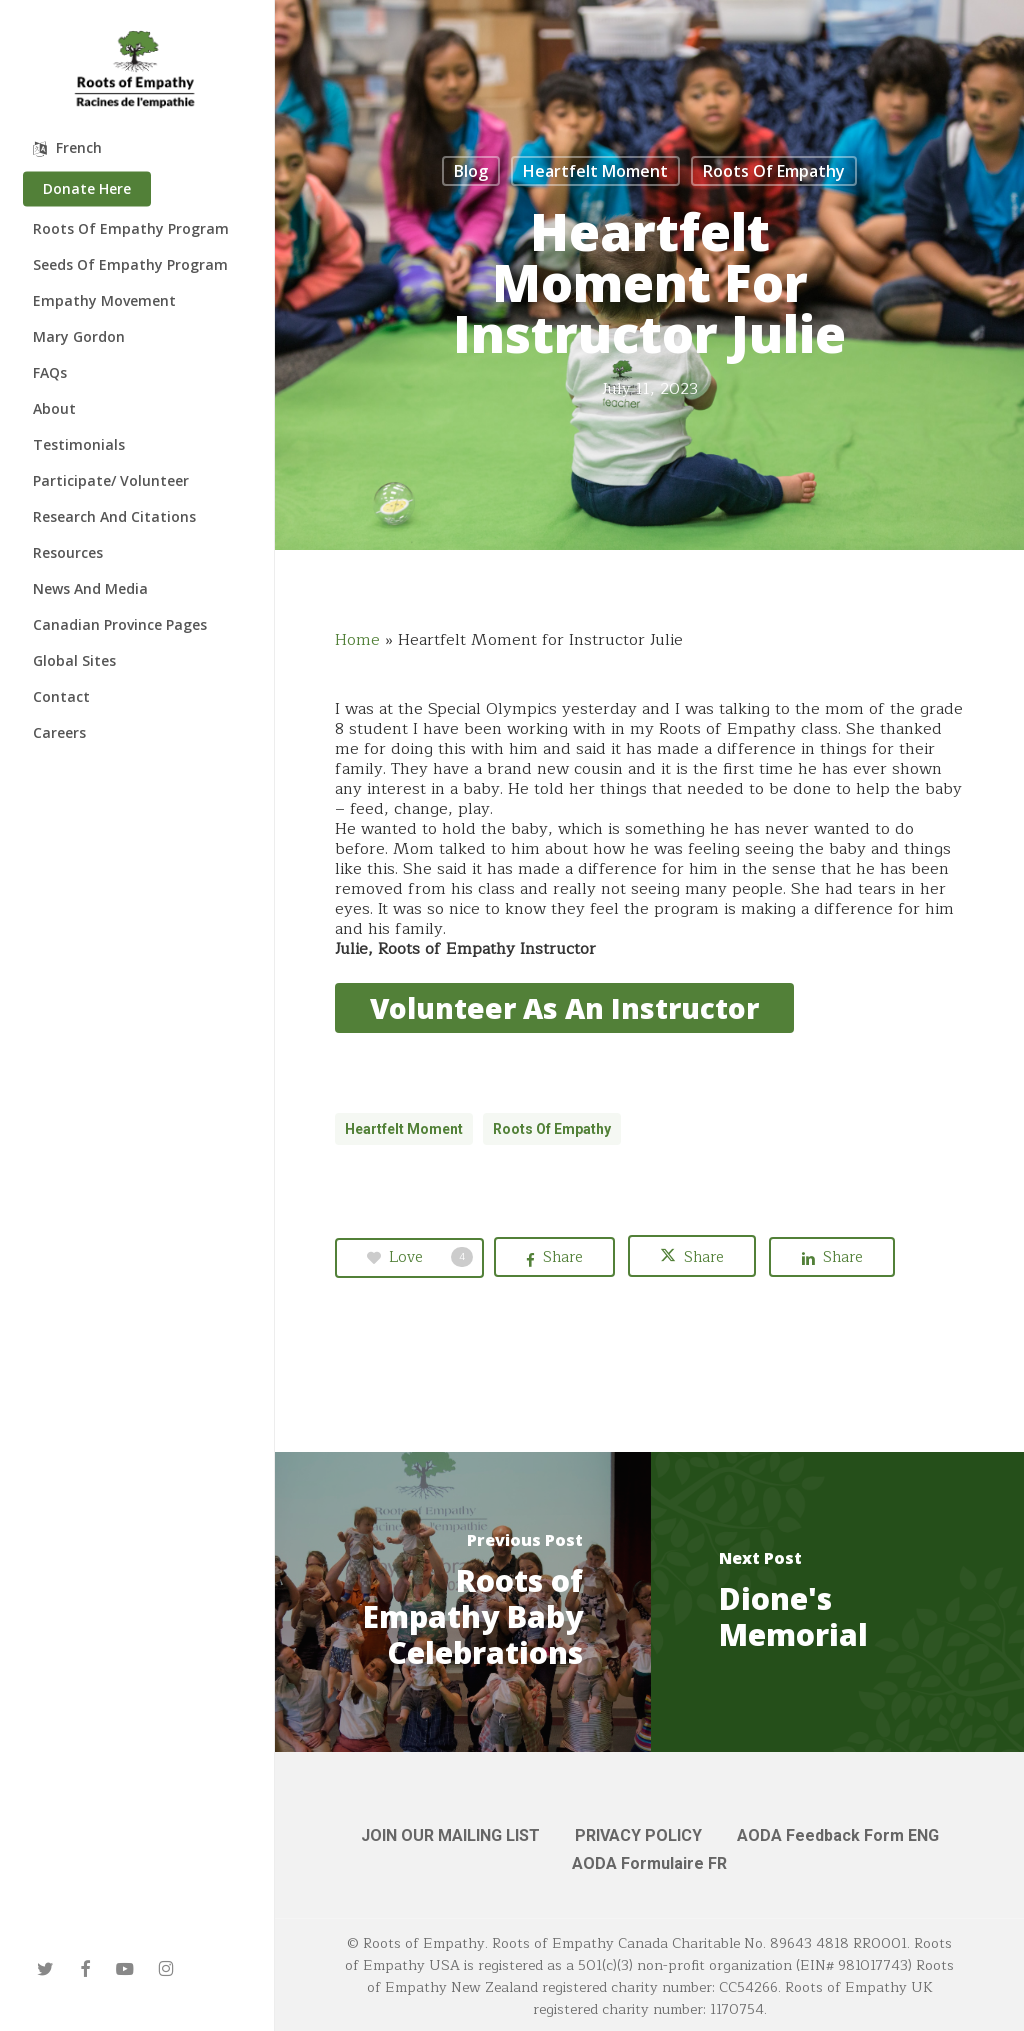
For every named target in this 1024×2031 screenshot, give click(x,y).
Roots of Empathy (774, 171)
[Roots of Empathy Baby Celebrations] (463, 1602)
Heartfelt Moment (595, 171)
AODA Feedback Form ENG (838, 1835)
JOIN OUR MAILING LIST (450, 1835)
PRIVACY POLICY (638, 1835)
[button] (564, 1008)
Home (357, 640)
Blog (471, 171)
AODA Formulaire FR (649, 1863)
